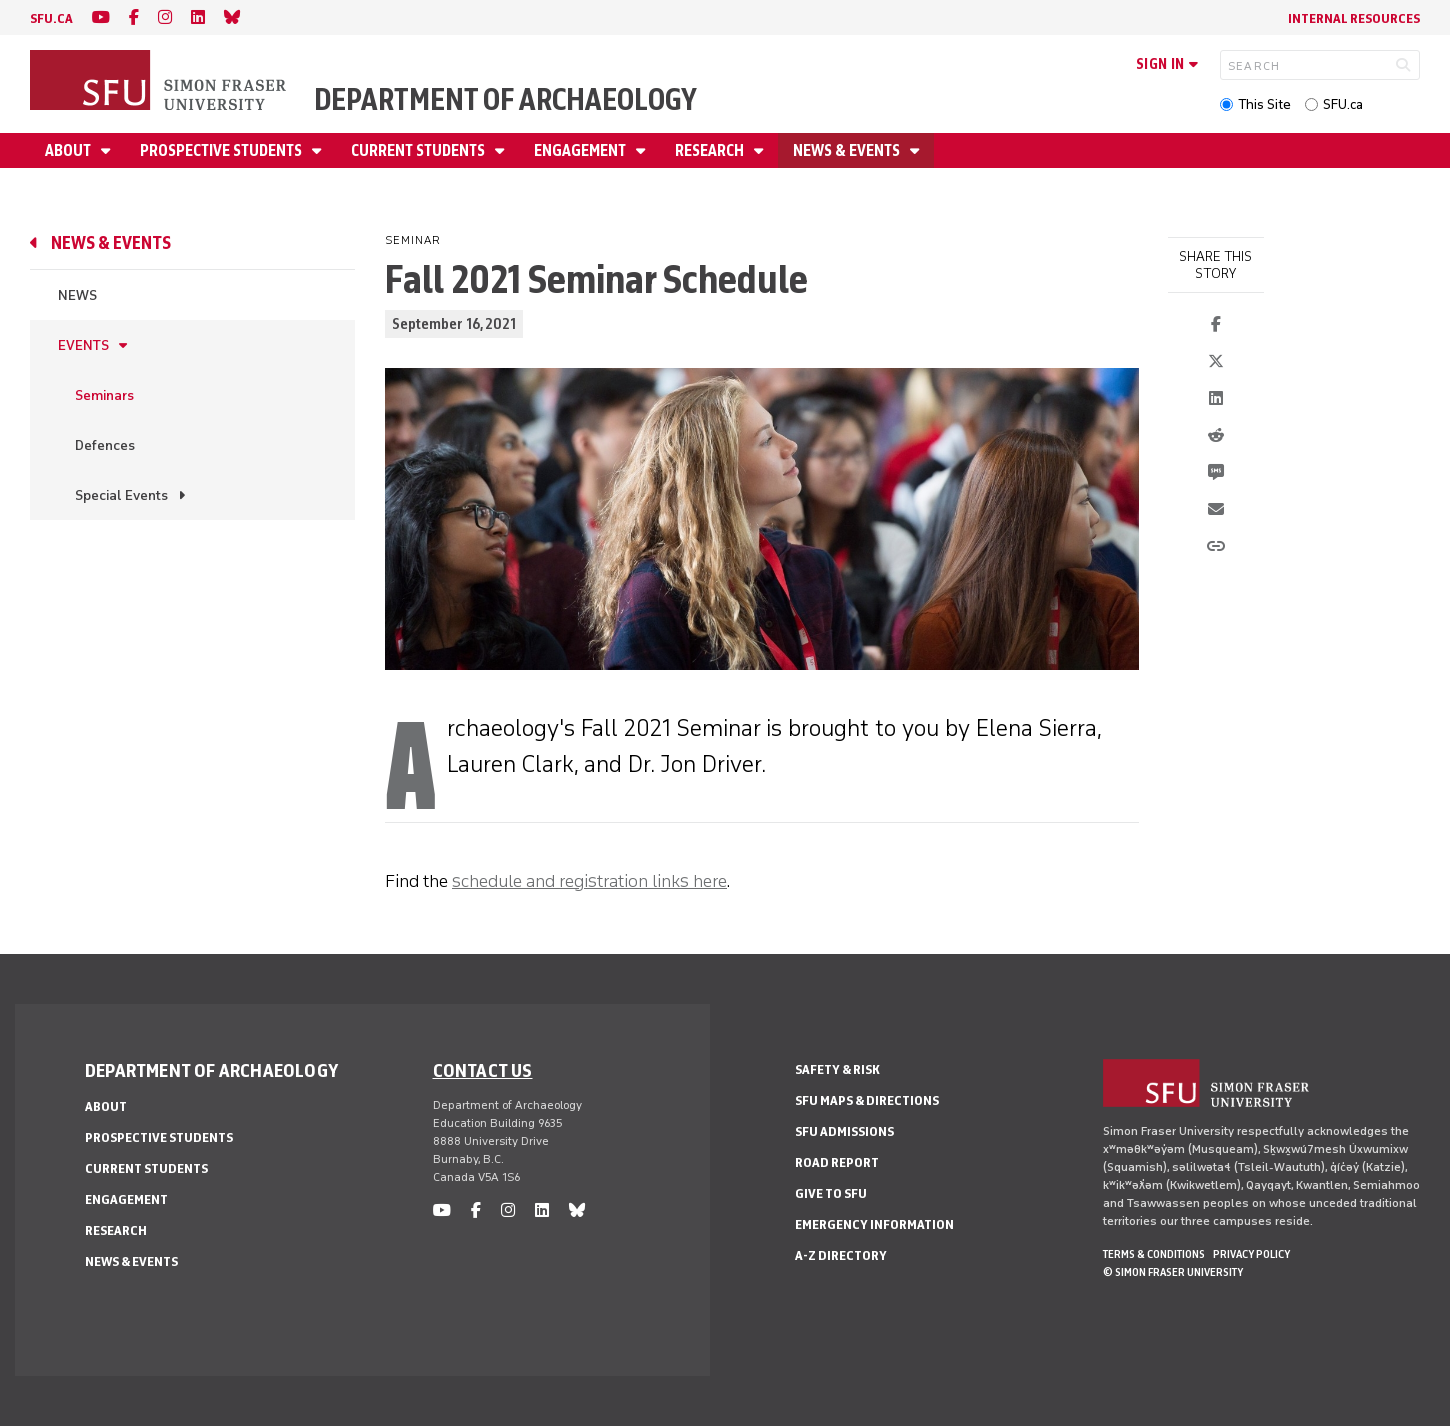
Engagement (581, 150)
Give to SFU (831, 1193)
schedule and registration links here (589, 881)
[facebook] (134, 17)
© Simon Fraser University (1173, 1272)
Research (711, 150)
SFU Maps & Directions (867, 1100)
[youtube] (101, 17)
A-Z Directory (841, 1255)
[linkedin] (198, 17)
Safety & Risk (837, 1069)
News (77, 295)
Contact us (483, 1070)
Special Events (121, 495)
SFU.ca (1343, 104)
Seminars (104, 395)
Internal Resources (1354, 18)
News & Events (848, 150)
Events (83, 345)
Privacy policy (1251, 1254)
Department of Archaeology (505, 99)
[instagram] (165, 17)
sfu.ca (51, 18)
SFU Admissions (844, 1131)
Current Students (419, 150)
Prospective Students (222, 150)
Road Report (837, 1162)
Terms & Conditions (1154, 1254)
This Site (1264, 104)
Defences (105, 445)
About (69, 150)
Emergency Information (874, 1224)
